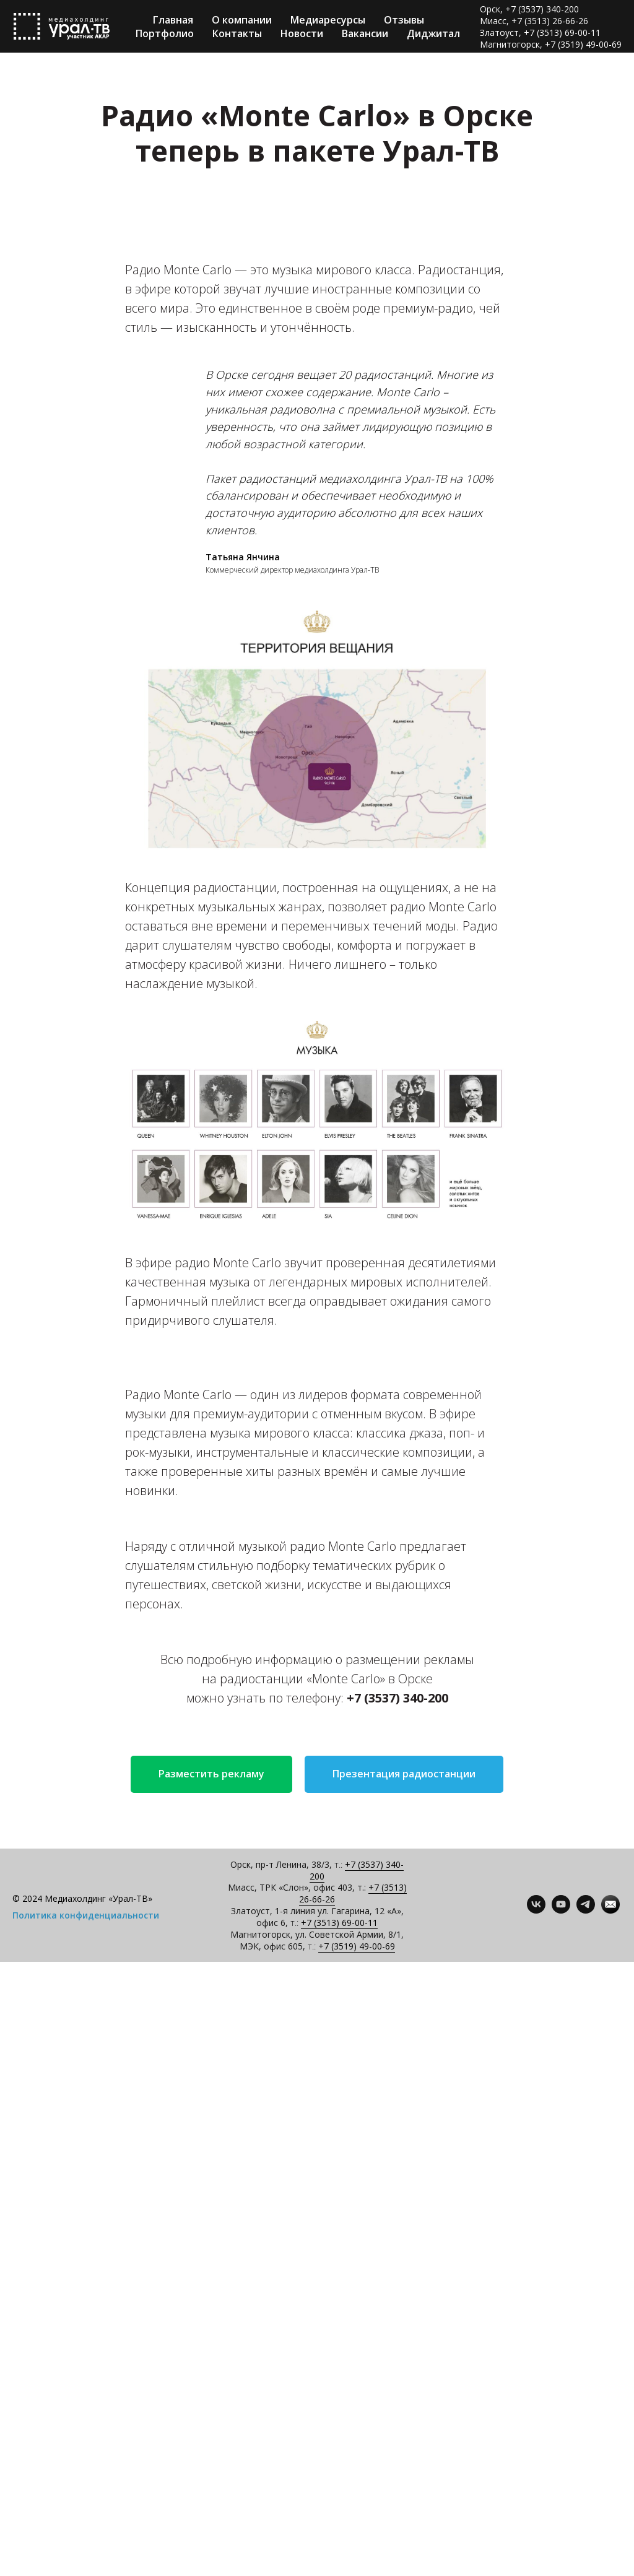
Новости (301, 33)
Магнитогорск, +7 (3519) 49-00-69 (551, 44)
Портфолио (165, 33)
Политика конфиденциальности (85, 1915)
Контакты (237, 33)
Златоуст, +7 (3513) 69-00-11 (540, 32)
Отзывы (404, 20)
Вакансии (365, 33)
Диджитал (433, 33)
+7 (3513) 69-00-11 (339, 1922)
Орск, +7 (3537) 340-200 (529, 9)
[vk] (536, 1910)
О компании (242, 20)
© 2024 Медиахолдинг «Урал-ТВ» (82, 1898)
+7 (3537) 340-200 (357, 1870)
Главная (173, 20)
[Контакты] (610, 1910)
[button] (211, 1774)
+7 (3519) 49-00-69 (356, 1946)
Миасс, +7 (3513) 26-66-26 (534, 21)
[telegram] (585, 1910)
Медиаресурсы (327, 20)
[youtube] (561, 1910)
